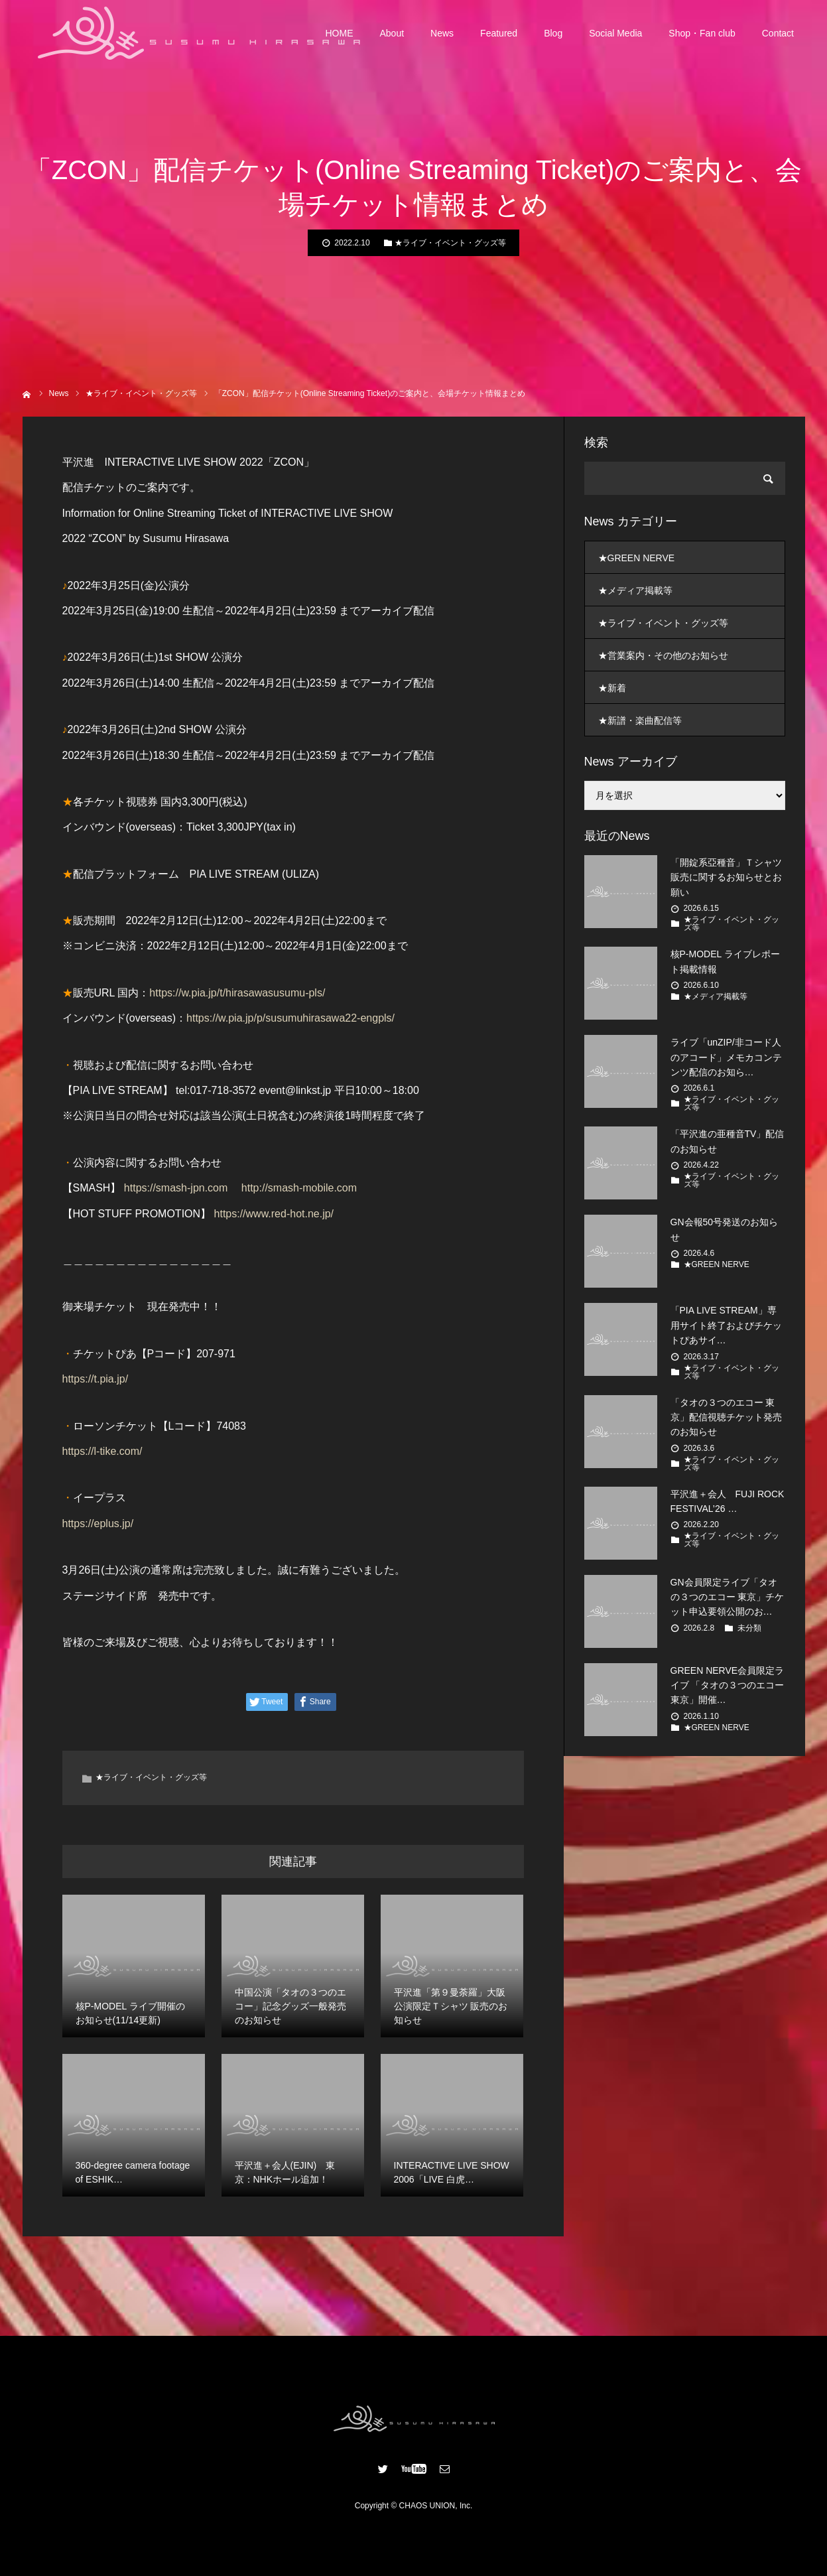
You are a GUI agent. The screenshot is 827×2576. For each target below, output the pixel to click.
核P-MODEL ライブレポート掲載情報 (725, 961)
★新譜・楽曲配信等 (640, 720)
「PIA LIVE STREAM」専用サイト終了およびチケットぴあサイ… (726, 1325)
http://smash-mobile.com (299, 1187)
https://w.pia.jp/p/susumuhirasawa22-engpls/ (290, 1018)
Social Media (615, 33)
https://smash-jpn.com (176, 1187)
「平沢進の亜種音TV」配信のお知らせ (727, 1141)
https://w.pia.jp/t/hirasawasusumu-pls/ (237, 992)
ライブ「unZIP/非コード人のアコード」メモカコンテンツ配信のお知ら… (726, 1057)
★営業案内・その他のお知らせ (663, 655)
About (392, 33)
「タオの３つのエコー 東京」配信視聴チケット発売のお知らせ (726, 1417)
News (442, 33)
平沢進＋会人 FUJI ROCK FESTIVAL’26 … (727, 1501)
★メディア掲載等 (635, 590)
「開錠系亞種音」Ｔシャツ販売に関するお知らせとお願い (726, 877)
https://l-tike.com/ (102, 1451)
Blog (553, 33)
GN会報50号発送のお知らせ (724, 1229)
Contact (778, 33)
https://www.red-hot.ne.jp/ (274, 1213)
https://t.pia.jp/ (95, 1379)
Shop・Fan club (701, 33)
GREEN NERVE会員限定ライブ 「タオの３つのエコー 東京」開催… (727, 1685)
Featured (498, 33)
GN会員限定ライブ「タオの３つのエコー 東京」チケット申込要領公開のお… (727, 1597)
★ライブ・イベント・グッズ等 (450, 243)
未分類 (749, 1628)
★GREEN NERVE (636, 558)
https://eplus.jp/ (98, 1523)
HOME (339, 33)
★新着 (612, 688)
